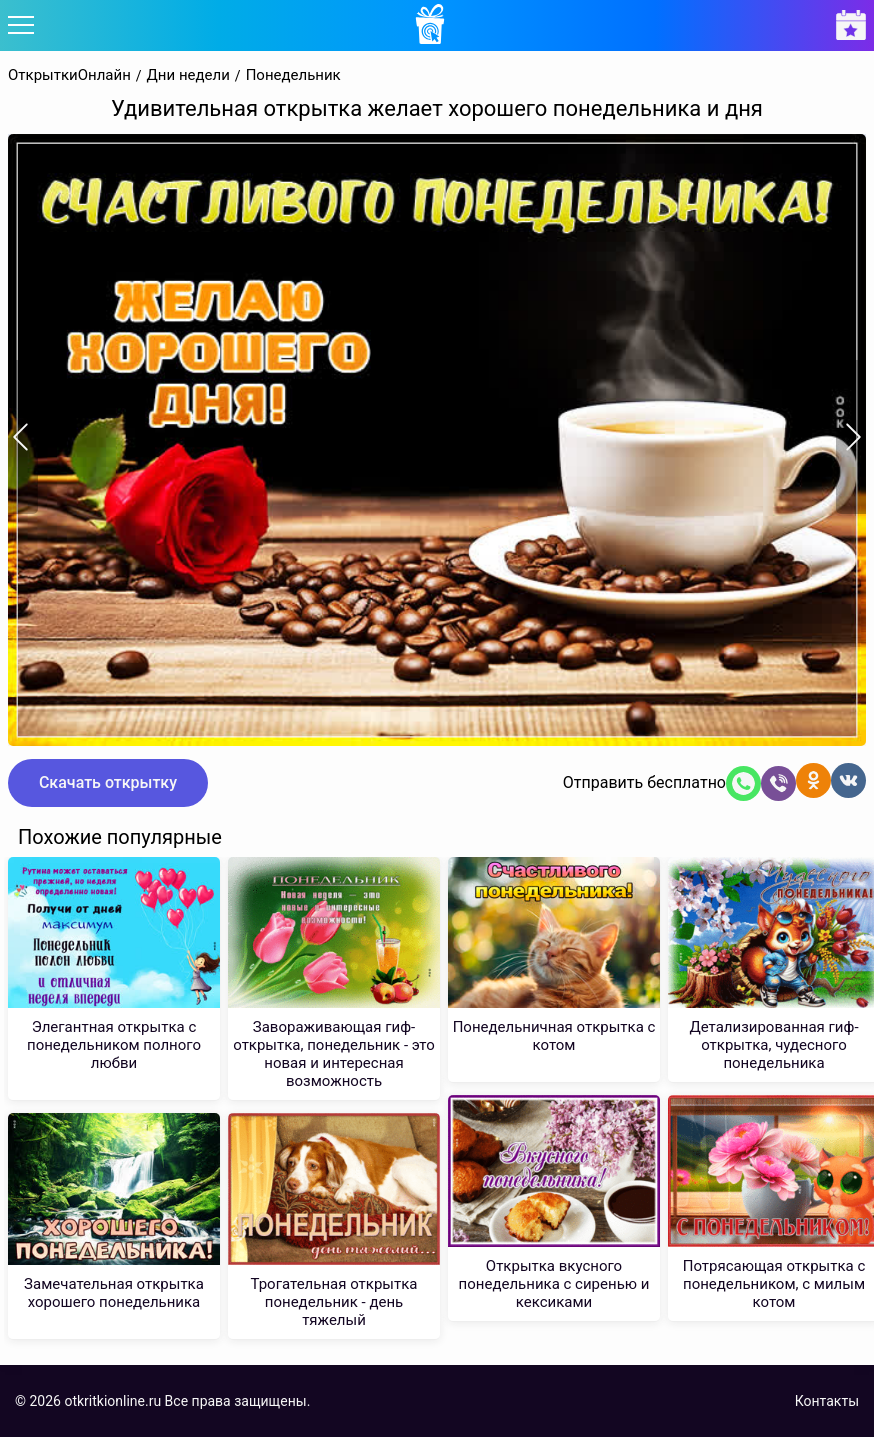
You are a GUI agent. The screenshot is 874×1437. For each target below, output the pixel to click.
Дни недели (188, 75)
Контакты (827, 1401)
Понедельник (293, 75)
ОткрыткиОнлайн (69, 75)
